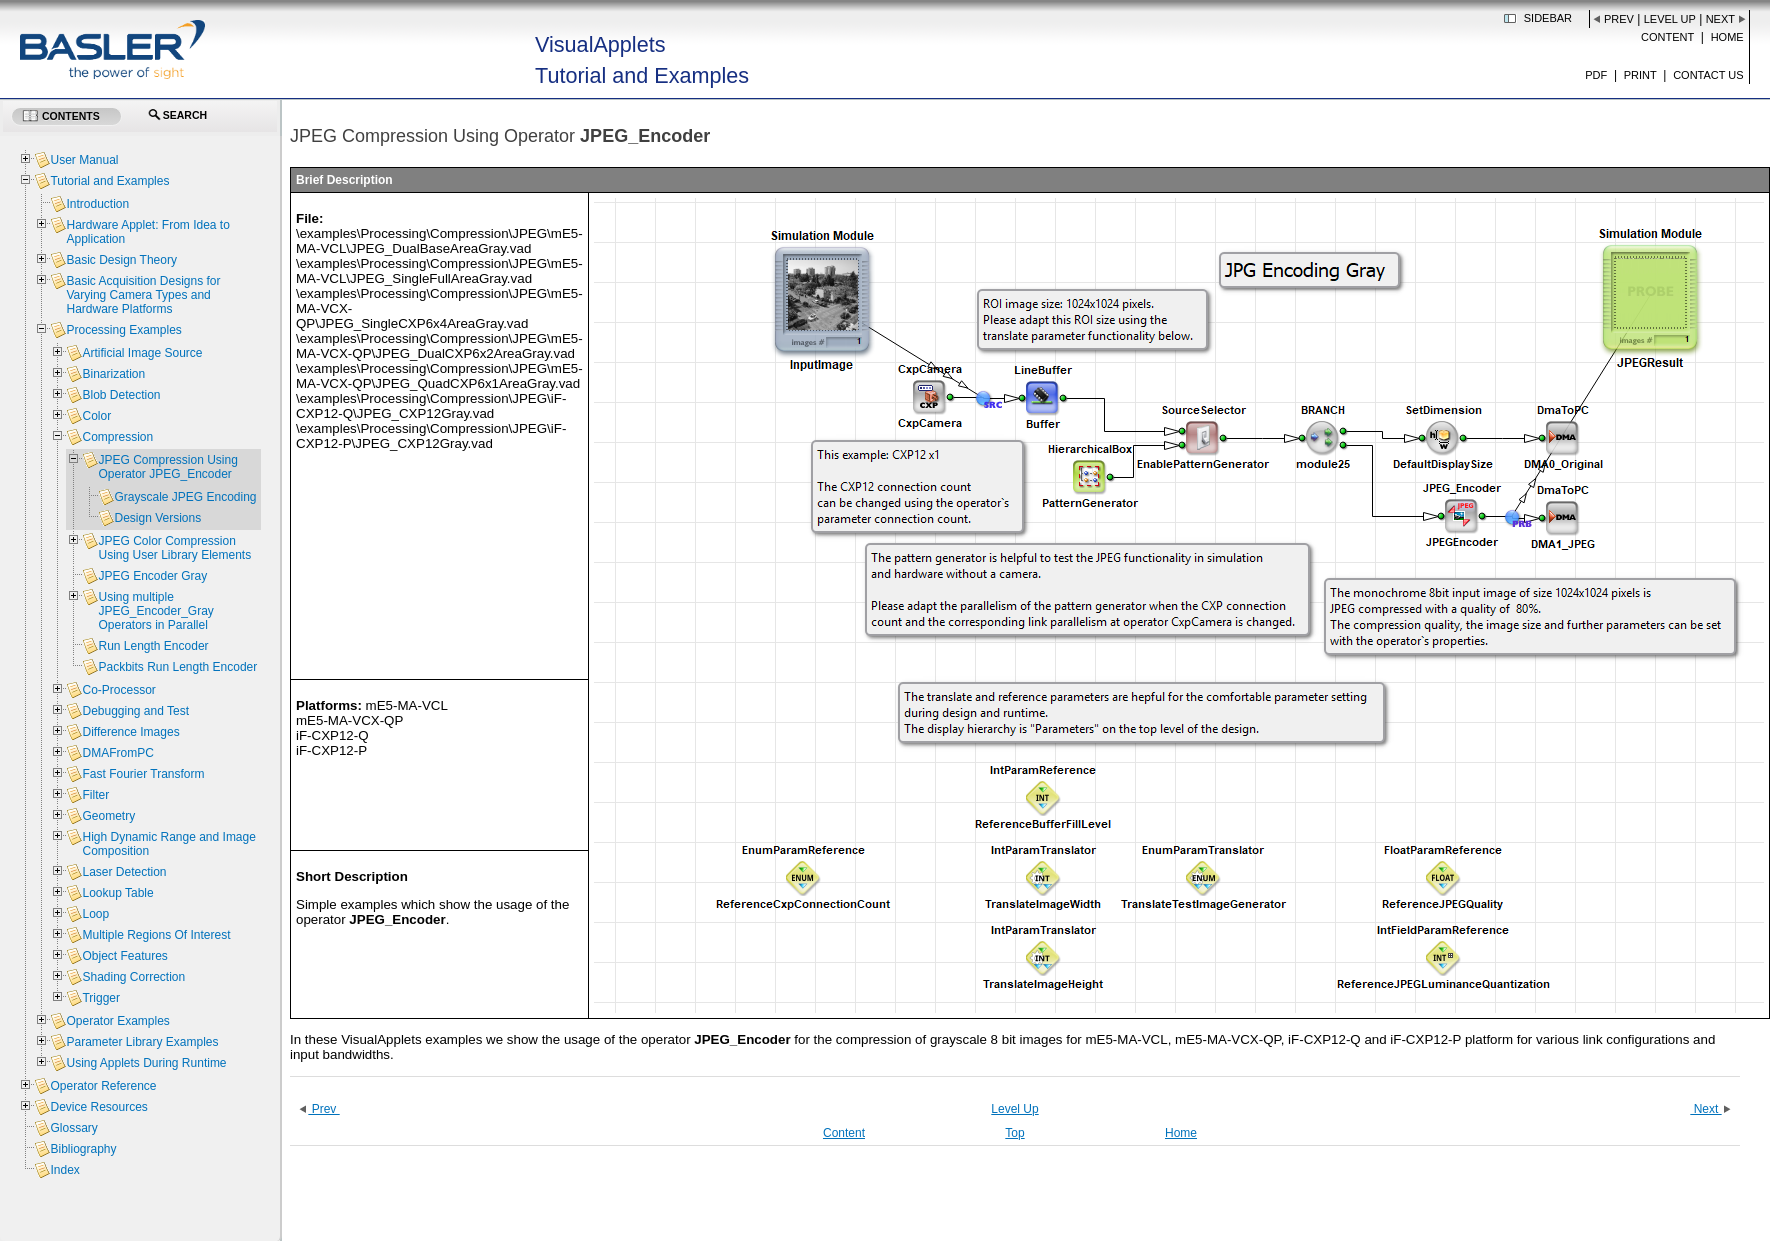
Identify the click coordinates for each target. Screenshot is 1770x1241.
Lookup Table (117, 893)
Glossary (73, 1128)
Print (1640, 75)
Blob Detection (121, 395)
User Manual (84, 160)
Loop (95, 914)
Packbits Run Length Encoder (177, 667)
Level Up (1670, 19)
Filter (95, 795)
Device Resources (98, 1107)
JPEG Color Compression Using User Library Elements (174, 548)
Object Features (124, 956)
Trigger (101, 998)
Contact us (1708, 75)
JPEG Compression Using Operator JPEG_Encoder (167, 467)
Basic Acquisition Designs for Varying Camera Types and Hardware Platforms (143, 295)
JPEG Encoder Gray (152, 576)
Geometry (108, 816)
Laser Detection (124, 872)
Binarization (113, 374)
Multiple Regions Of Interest (156, 935)
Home (1727, 37)
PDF (1596, 75)
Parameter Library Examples (142, 1042)
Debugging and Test (135, 711)
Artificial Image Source (142, 353)
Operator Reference (103, 1086)
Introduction (97, 204)
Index (64, 1170)
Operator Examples (117, 1021)
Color (96, 416)
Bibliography (83, 1149)
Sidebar (1548, 18)
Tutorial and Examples (109, 181)
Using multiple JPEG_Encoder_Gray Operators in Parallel (155, 611)
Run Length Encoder (153, 646)
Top (1014, 1133)
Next (1720, 19)
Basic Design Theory (121, 260)
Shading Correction (133, 977)
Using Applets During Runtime (146, 1063)
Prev (1619, 19)
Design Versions (157, 518)
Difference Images (130, 732)
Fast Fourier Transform (143, 774)
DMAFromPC (117, 753)
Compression (117, 437)
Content (1667, 37)
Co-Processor (118, 690)
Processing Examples (123, 330)
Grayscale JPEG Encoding (185, 497)
